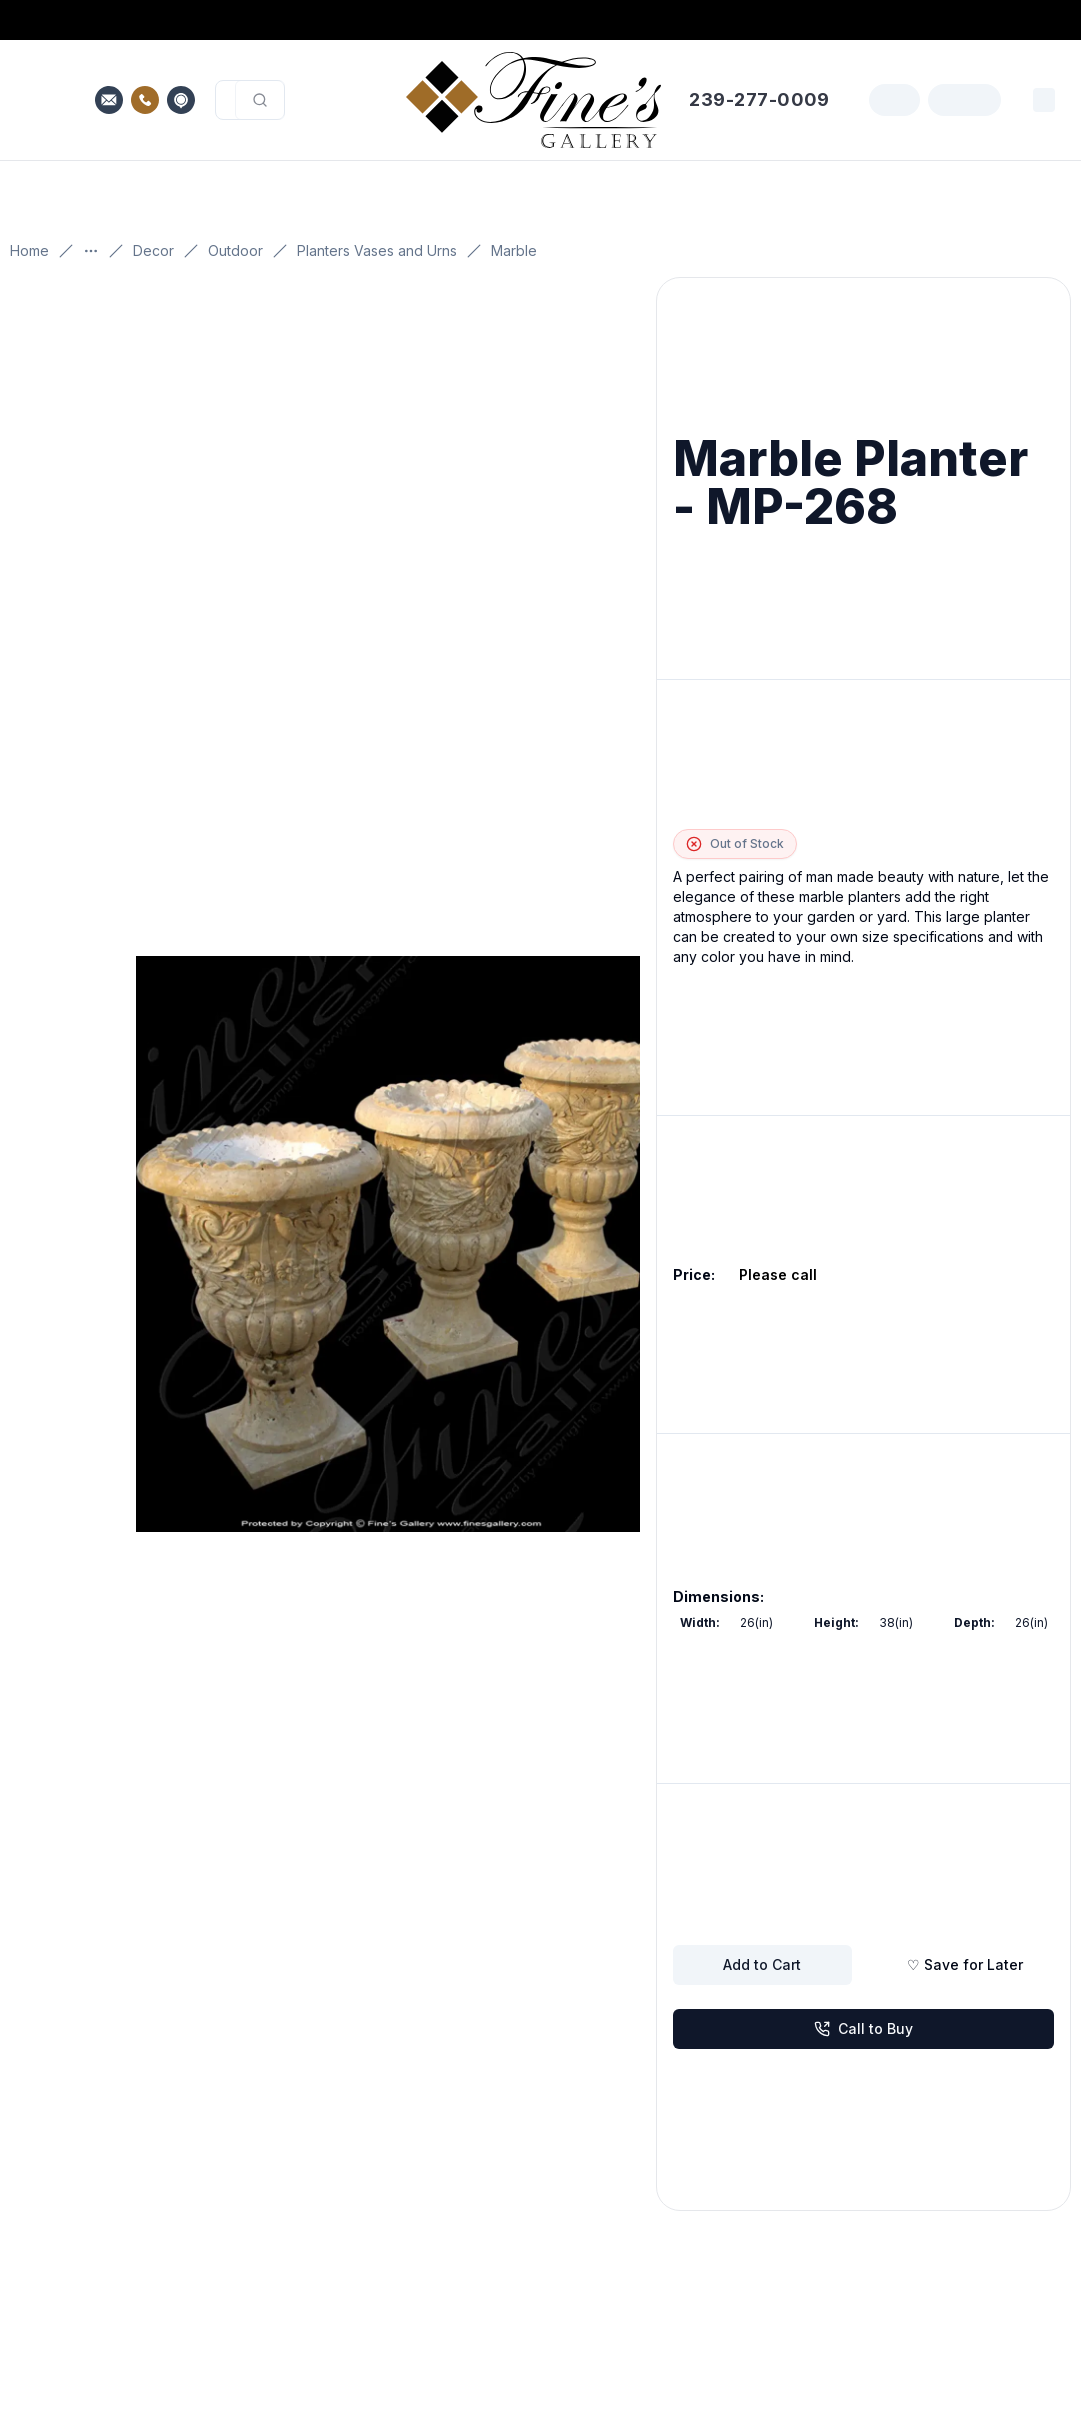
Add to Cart (762, 1964)
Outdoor (235, 250)
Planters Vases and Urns (377, 250)
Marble (514, 250)
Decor (153, 250)
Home (29, 250)
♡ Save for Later (965, 1964)
